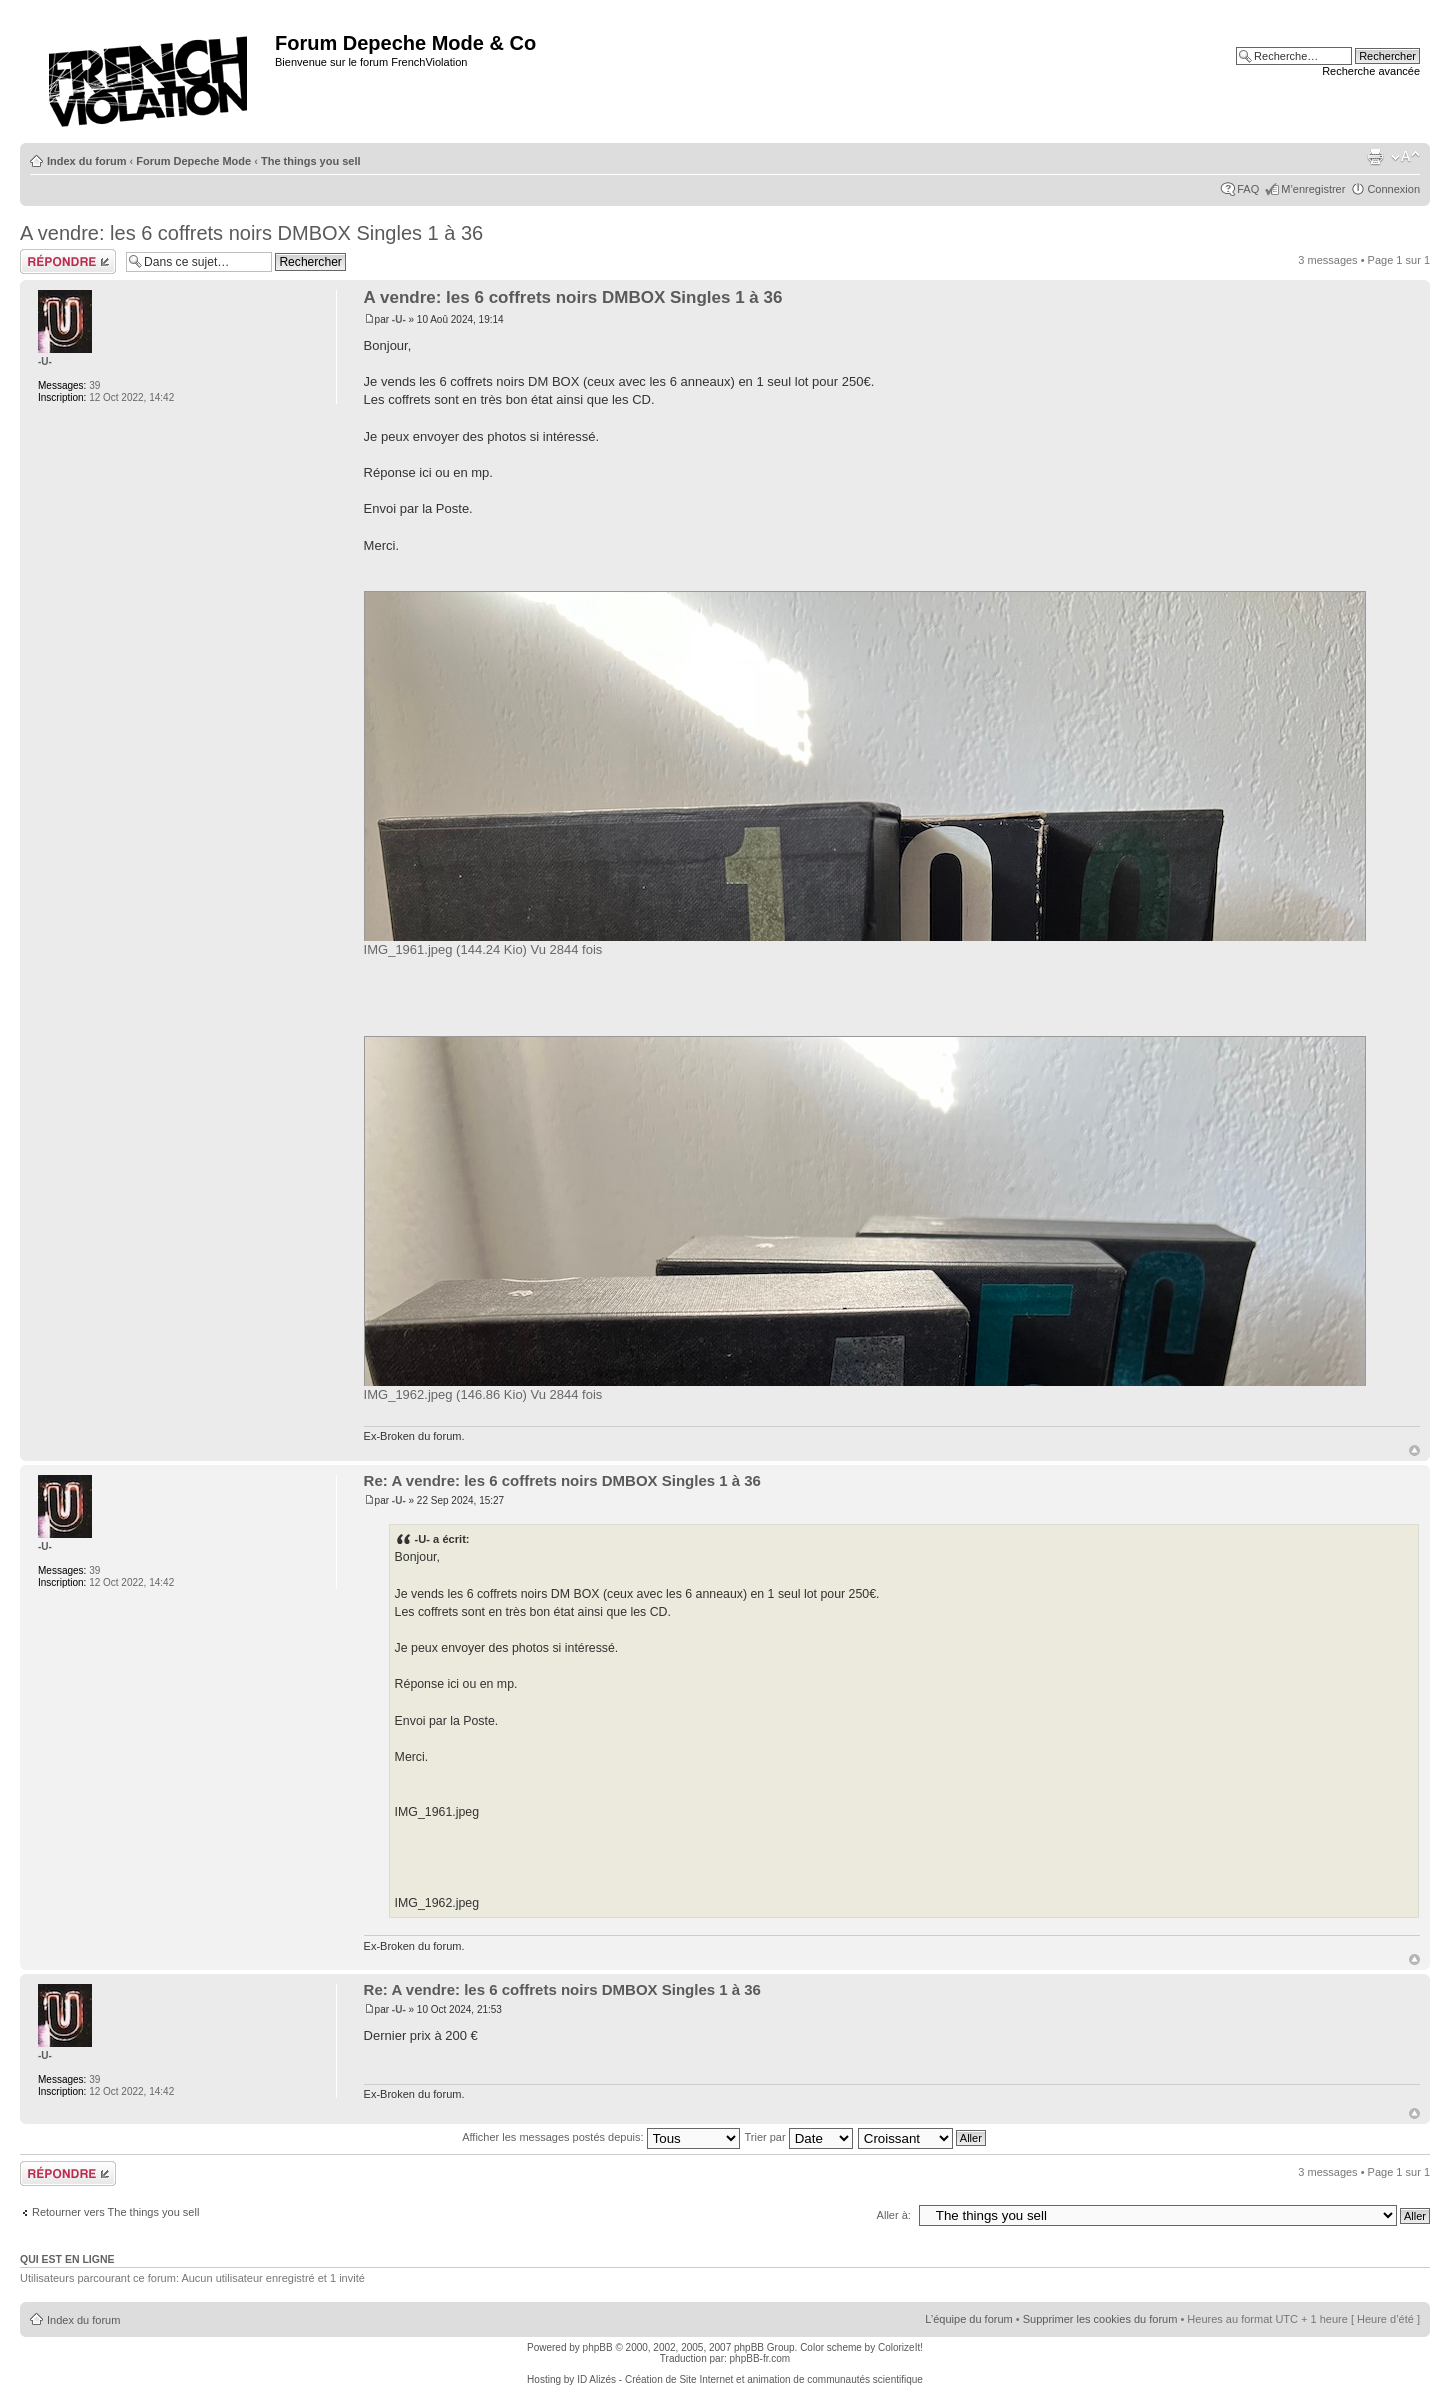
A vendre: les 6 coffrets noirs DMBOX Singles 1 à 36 (251, 233)
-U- (399, 319)
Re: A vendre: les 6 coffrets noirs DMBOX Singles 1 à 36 (562, 1480)
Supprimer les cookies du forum (1100, 2319)
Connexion (1393, 189)
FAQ (1248, 189)
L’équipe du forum (968, 2319)
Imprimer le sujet (1375, 157)
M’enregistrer (1313, 189)
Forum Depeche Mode (193, 161)
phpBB (598, 2347)
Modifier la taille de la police (1405, 157)
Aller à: (894, 2215)
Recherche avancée (1371, 71)
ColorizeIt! (900, 2347)
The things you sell (311, 161)
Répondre (68, 261)
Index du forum (86, 161)
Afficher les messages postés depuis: (600, 2137)
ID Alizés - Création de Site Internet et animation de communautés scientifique (750, 2379)
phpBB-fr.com (760, 2358)
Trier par (798, 2137)
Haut (1414, 1450)
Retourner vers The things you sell (115, 2212)
